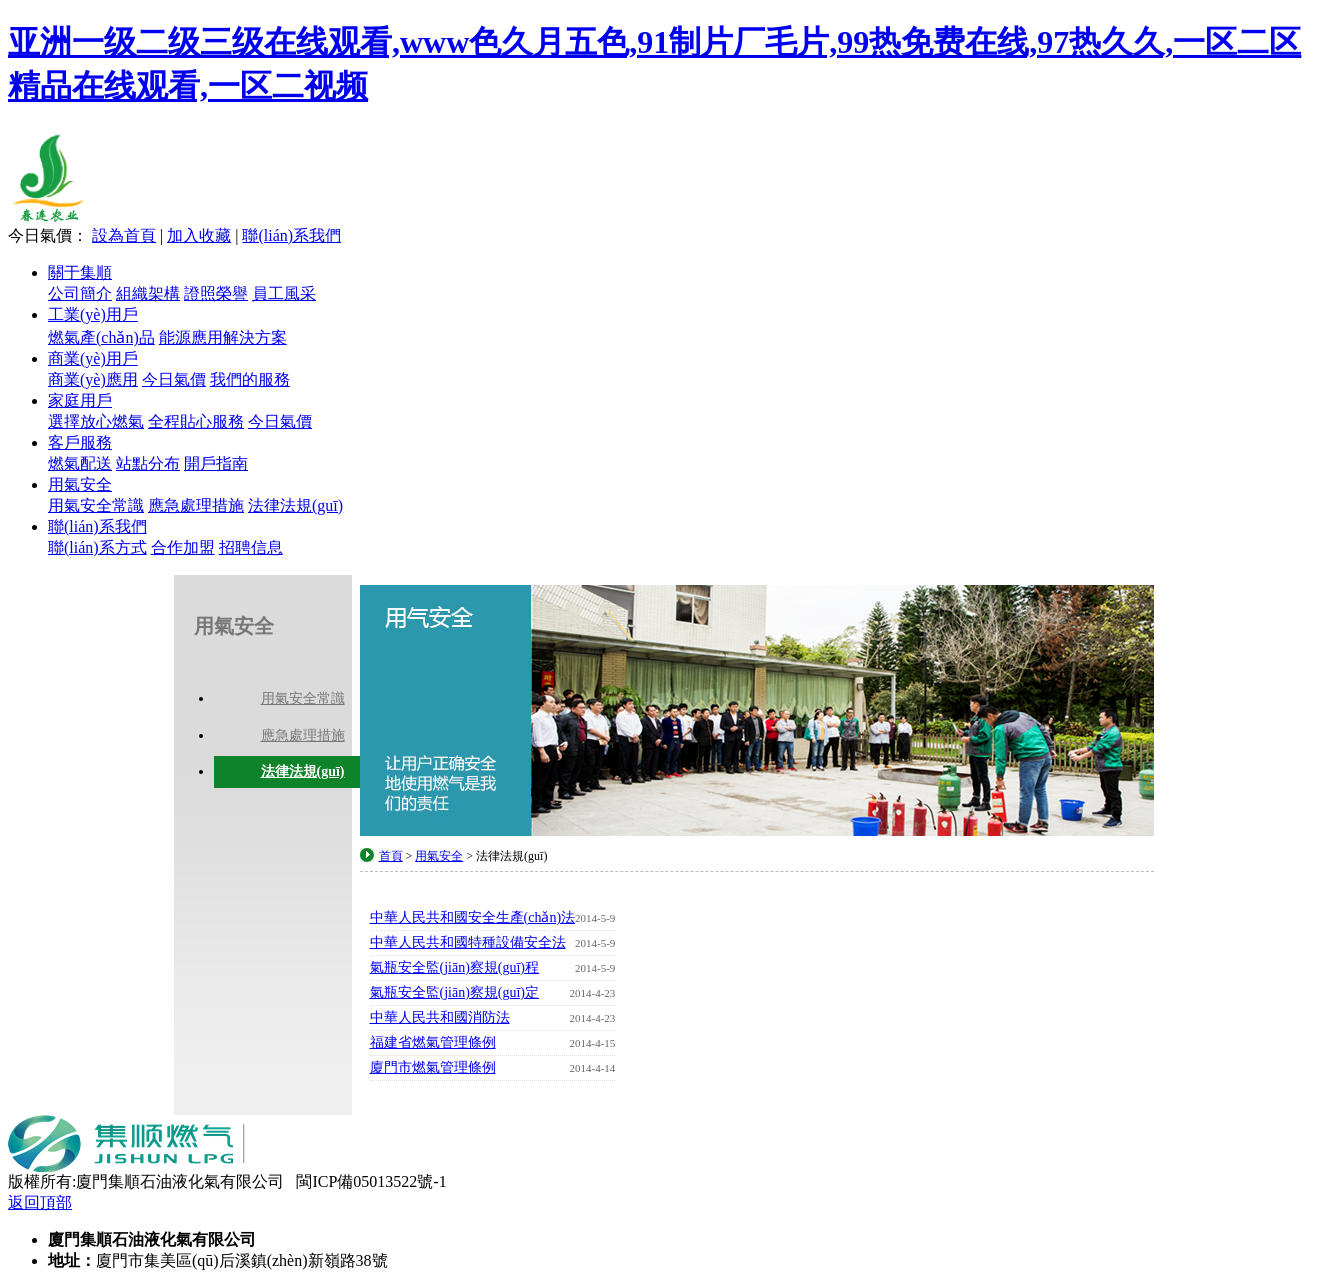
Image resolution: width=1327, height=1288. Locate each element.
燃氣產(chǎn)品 (101, 337)
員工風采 (284, 293)
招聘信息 (251, 547)
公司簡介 (80, 293)
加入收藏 (199, 235)
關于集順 (80, 272)
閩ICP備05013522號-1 (371, 1181)
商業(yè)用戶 (93, 358)
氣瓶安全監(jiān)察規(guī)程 (493, 968)
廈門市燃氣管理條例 (493, 1068)
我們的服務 (250, 379)
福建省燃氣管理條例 (493, 1043)
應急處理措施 (196, 505)
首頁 (391, 856)
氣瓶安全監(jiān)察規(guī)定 (493, 993)
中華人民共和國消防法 (493, 1018)
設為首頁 (124, 235)
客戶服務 (80, 442)
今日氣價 (174, 379)
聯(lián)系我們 (291, 235)
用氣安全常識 (96, 505)
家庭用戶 (80, 400)
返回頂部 (40, 1202)
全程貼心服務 (196, 421)
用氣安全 (80, 484)
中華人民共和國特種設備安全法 (493, 943)
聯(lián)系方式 (97, 547)
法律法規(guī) (295, 505)
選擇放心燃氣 (96, 421)
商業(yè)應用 (93, 379)
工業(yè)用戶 (93, 314)
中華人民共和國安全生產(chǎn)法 (493, 918)
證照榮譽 (216, 293)
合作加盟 (183, 547)
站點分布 (148, 463)
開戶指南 (216, 463)
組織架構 (148, 293)
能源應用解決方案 (223, 337)
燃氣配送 (80, 463)
